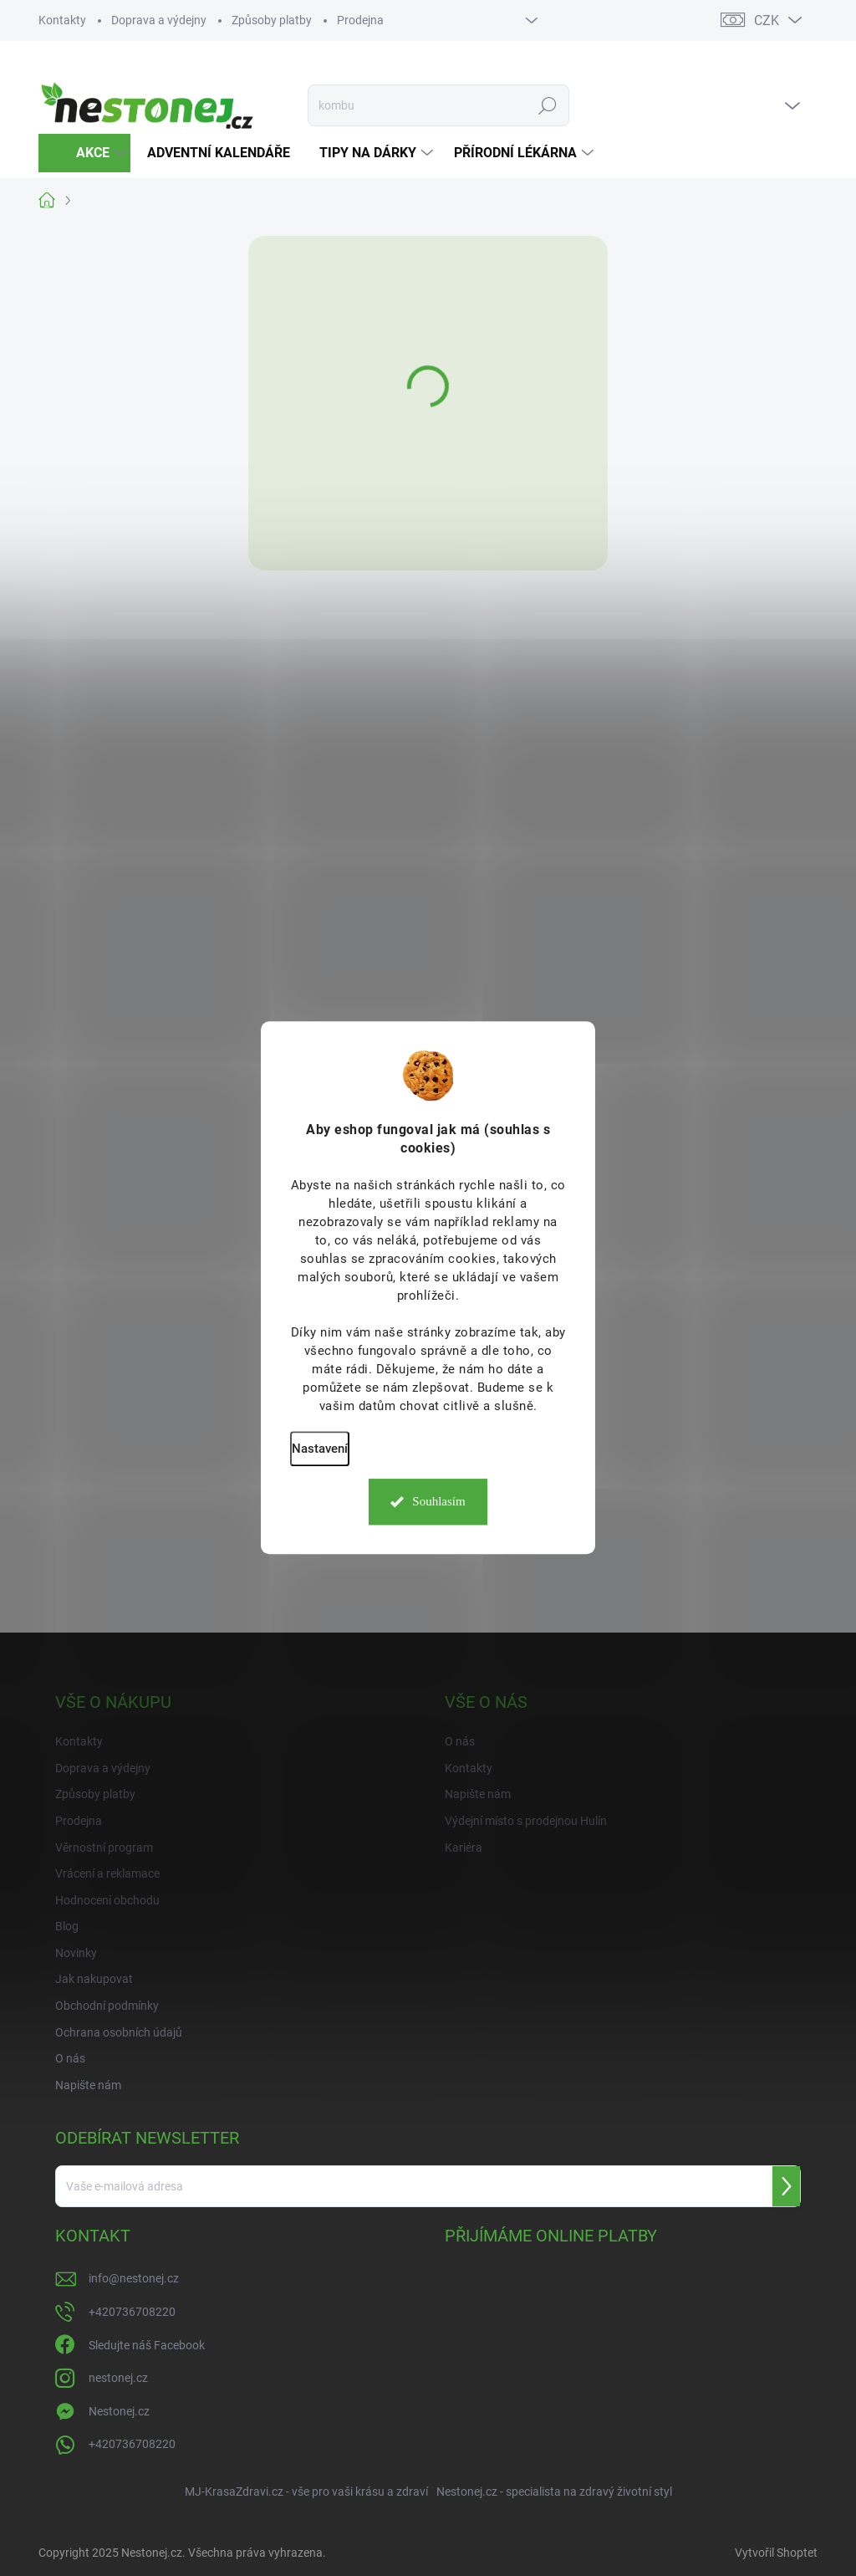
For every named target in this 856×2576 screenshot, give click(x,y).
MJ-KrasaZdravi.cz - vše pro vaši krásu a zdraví (306, 2491)
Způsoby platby (272, 20)
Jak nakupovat (94, 1979)
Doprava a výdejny (158, 20)
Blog (67, 1926)
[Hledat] (438, 105)
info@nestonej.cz (134, 2278)
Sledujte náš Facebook (147, 2345)
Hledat (547, 105)
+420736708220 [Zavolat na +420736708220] (132, 2311)
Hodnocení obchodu (107, 1900)
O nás (70, 2058)
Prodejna (360, 20)
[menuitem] (84, 153)
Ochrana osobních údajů (118, 2032)
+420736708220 (132, 2444)
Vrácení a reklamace (107, 1873)
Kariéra (463, 1847)
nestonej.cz (118, 2377)
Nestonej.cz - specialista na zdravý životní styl (554, 2491)
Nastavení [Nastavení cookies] (320, 1448)
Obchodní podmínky (107, 2005)
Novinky (76, 1953)
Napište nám (88, 2085)
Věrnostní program (104, 1847)
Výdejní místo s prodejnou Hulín (526, 1820)
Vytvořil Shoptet (776, 2552)
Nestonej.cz (119, 2411)
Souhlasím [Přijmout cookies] (438, 1502)
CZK (766, 20)
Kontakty (62, 20)
